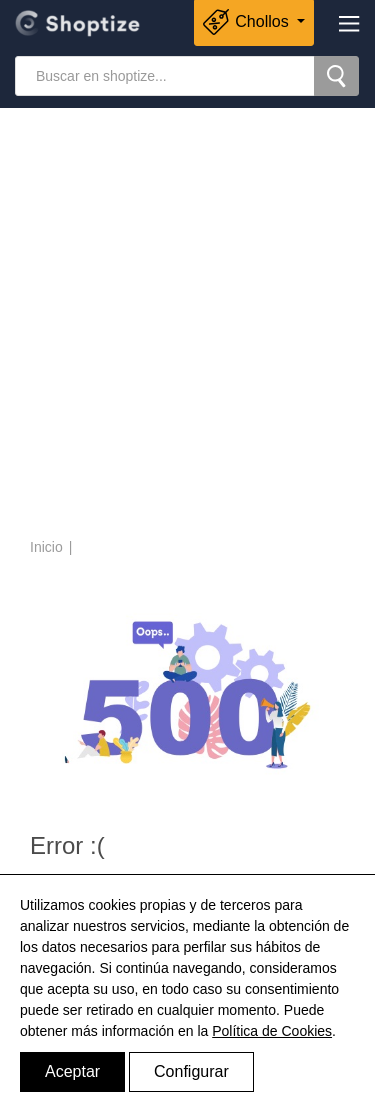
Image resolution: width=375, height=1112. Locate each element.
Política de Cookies (272, 1031)
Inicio (46, 547)
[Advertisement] (187, 325)
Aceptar (72, 1071)
